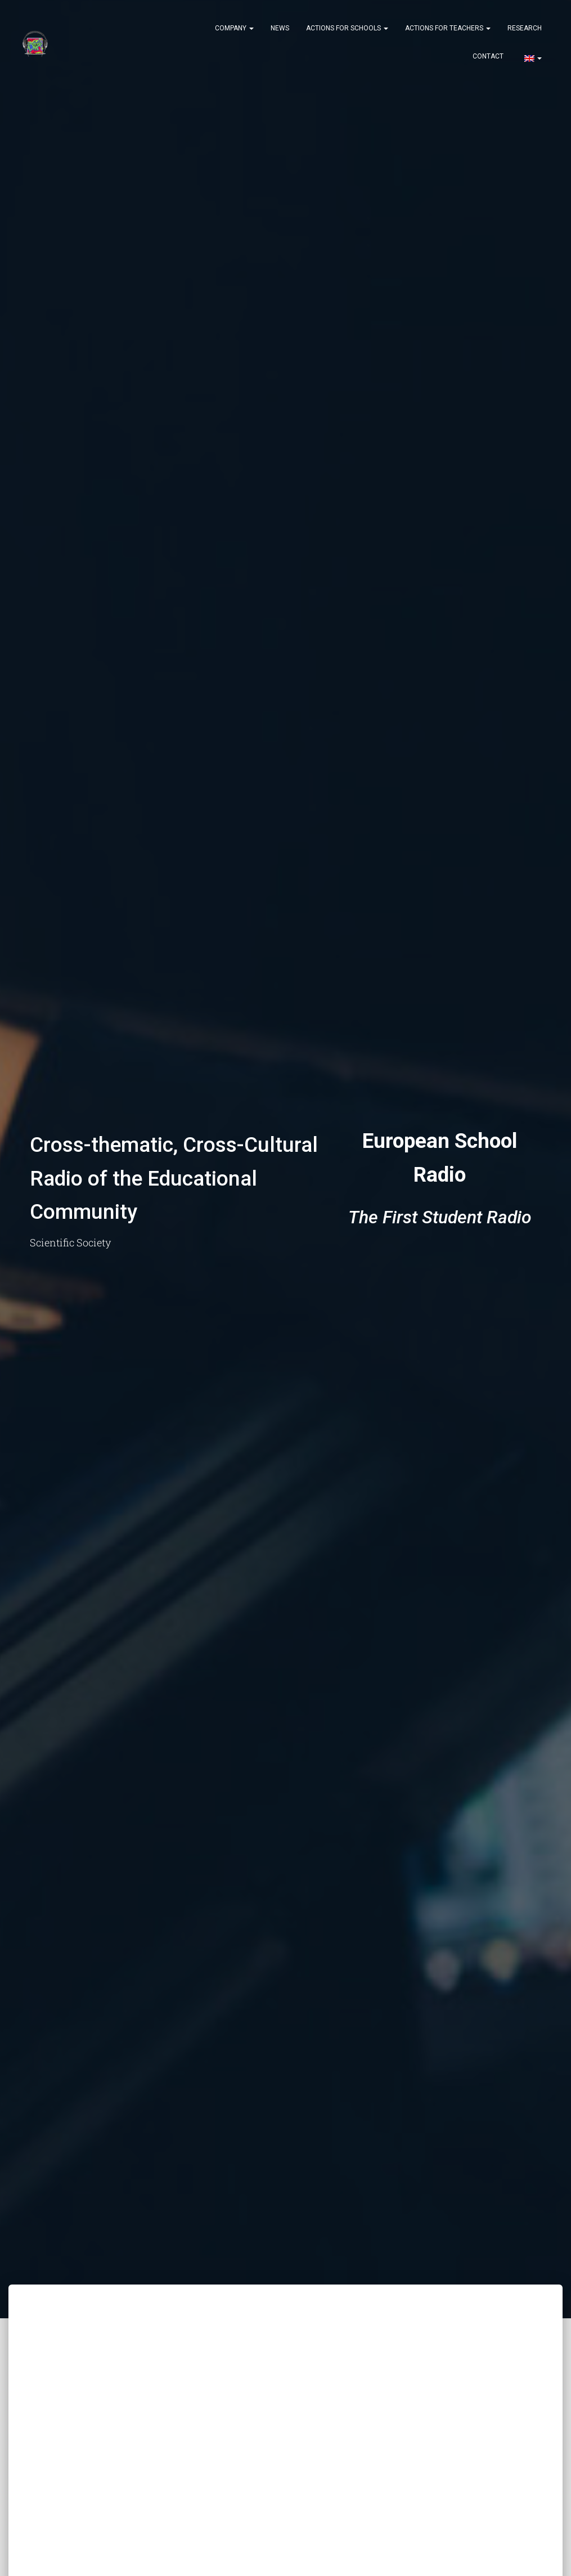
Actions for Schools (347, 28)
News (280, 28)
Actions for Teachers (448, 28)
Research (524, 28)
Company (234, 28)
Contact (488, 56)
